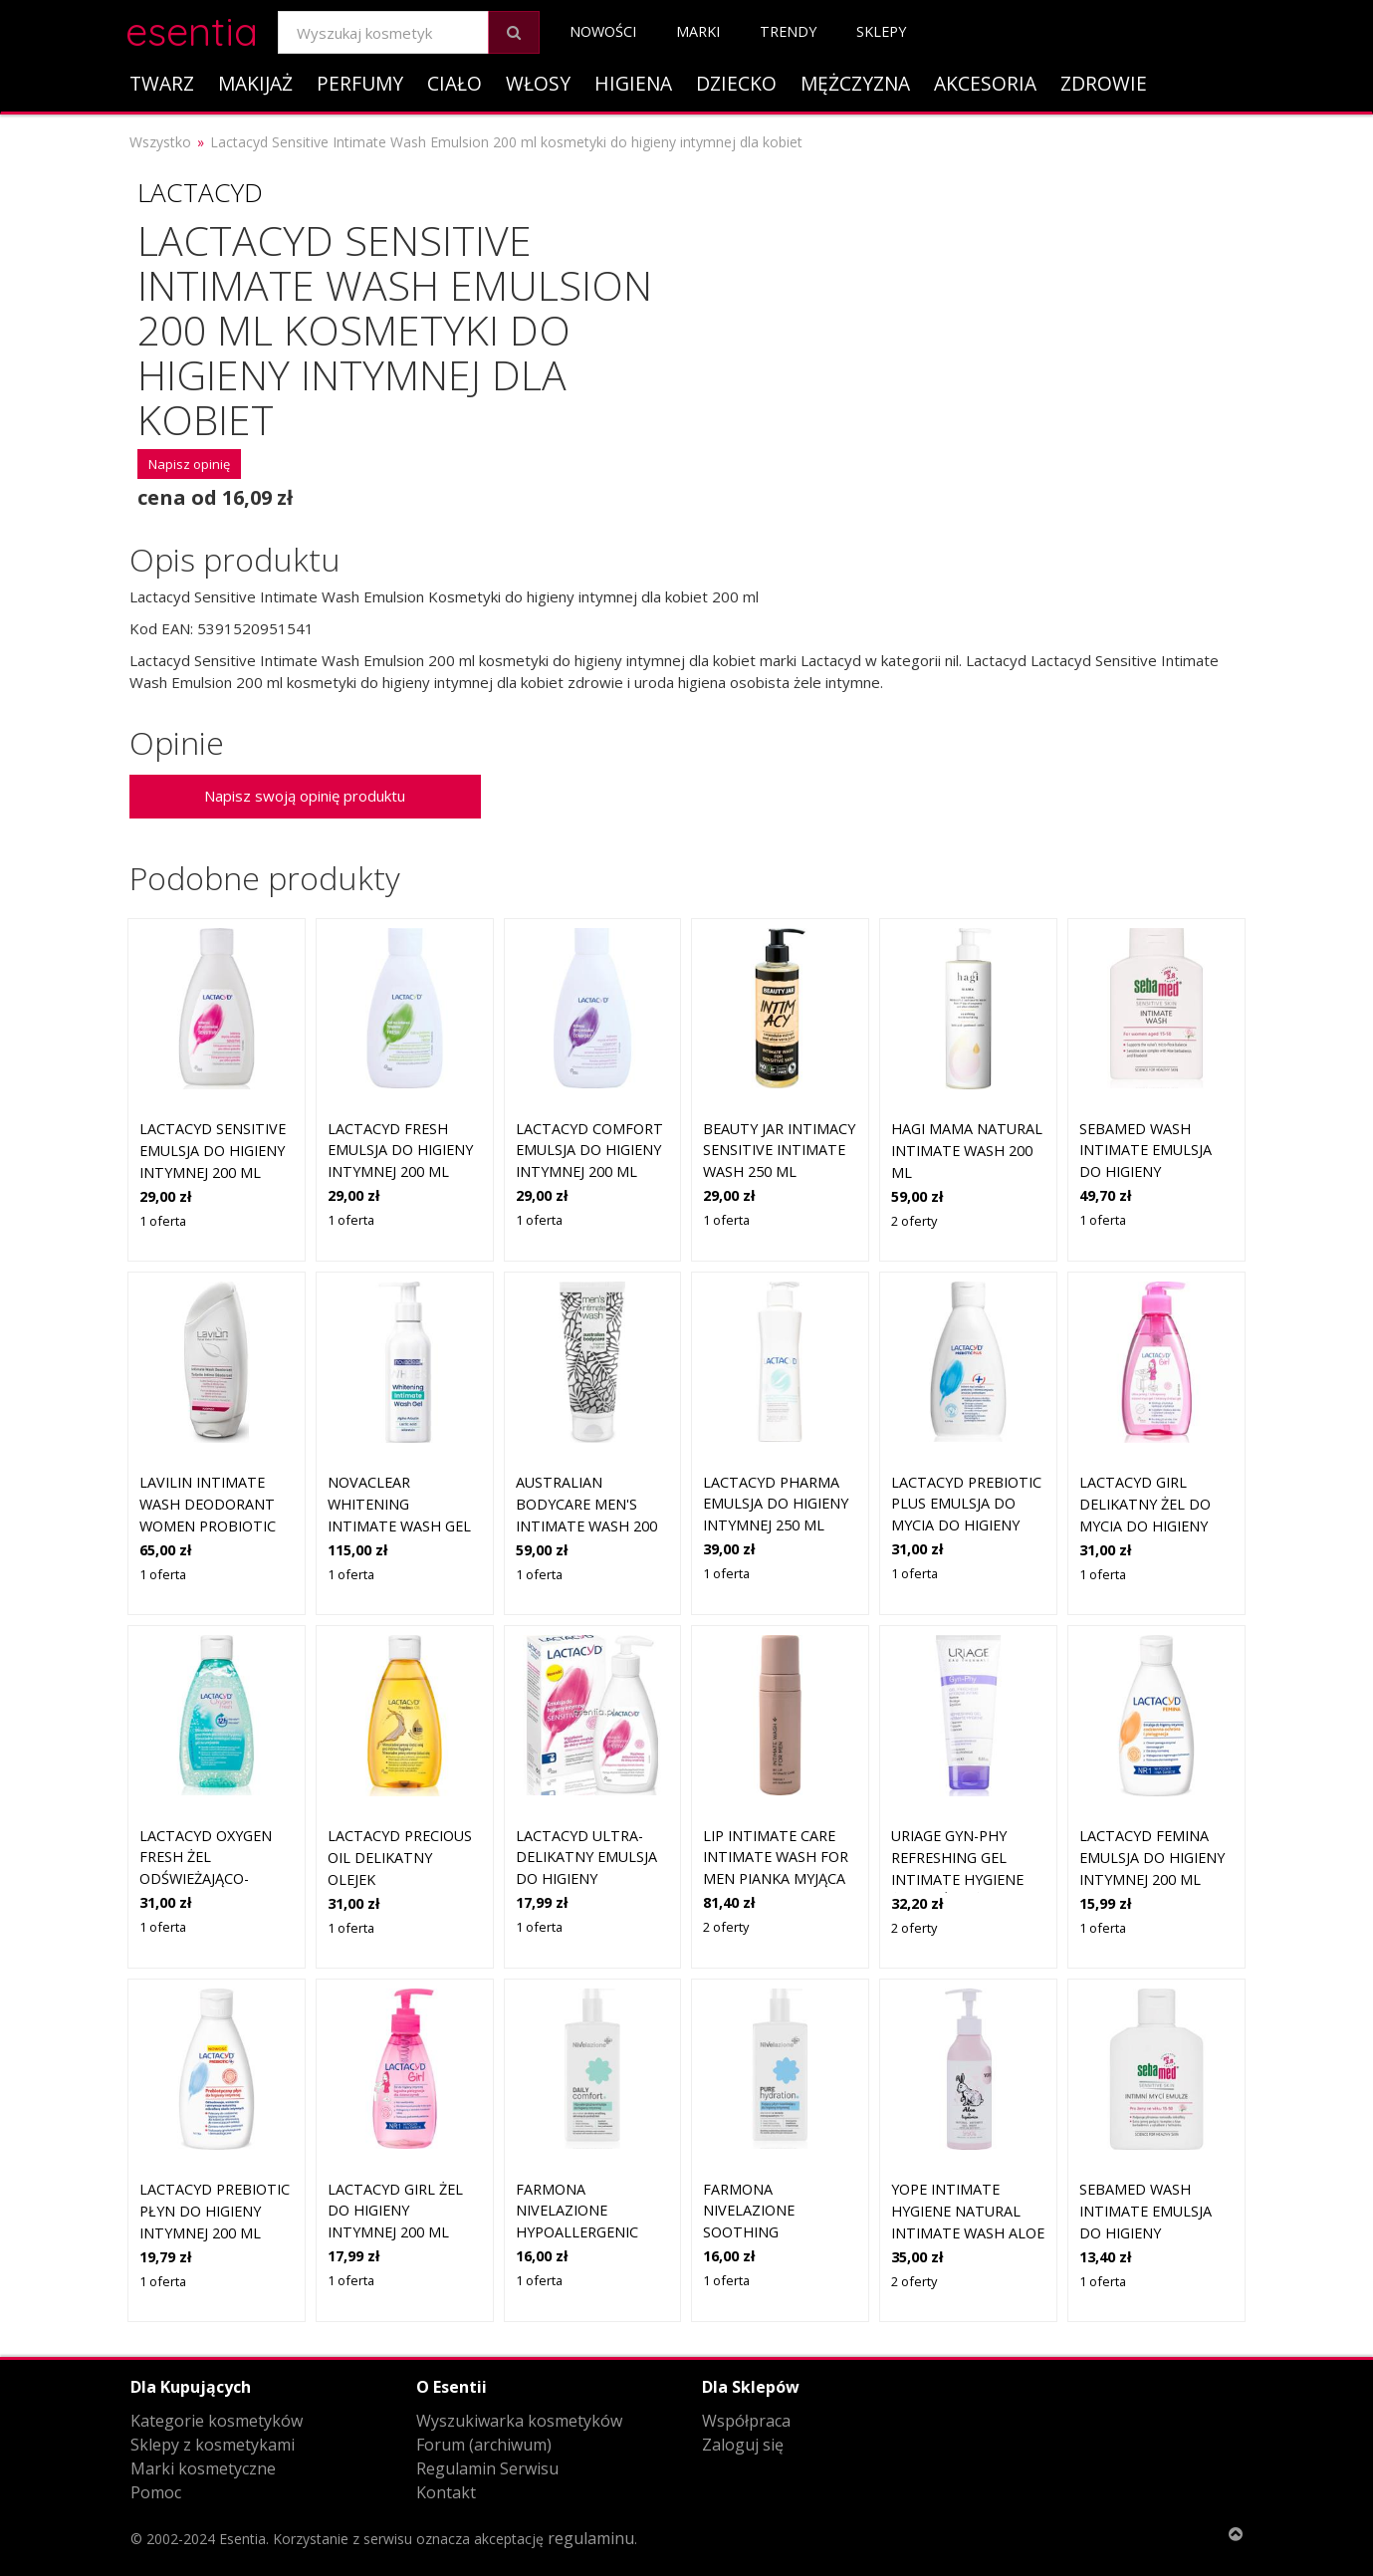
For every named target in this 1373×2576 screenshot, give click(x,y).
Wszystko (160, 141)
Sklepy (881, 31)
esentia (191, 28)
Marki (698, 31)
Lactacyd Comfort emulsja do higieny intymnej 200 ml (589, 1150)
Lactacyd (200, 192)
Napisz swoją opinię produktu (304, 796)
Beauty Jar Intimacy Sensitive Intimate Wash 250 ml (779, 1150)
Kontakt (446, 2492)
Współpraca (746, 2421)
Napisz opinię (189, 464)
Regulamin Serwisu (487, 2468)
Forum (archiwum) (484, 2445)
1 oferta (162, 1221)
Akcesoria (985, 83)
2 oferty (914, 1221)
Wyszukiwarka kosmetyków (519, 2421)
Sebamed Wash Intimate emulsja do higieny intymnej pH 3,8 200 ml (1151, 1171)
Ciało (454, 83)
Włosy (538, 83)
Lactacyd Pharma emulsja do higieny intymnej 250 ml (775, 1503)
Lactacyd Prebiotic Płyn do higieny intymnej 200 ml (214, 2210)
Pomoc (155, 2492)
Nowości (603, 31)
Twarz (161, 83)
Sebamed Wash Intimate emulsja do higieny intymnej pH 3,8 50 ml (1147, 2232)
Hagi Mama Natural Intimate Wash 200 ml (966, 1150)
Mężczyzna (855, 83)
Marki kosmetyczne (203, 2468)
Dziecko (736, 83)
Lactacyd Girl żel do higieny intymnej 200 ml (395, 2210)
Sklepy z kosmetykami (212, 2445)
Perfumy (360, 83)
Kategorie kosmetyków (216, 2421)
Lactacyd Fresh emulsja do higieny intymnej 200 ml (400, 1150)
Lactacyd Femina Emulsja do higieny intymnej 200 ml (1152, 1857)
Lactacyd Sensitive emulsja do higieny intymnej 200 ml (212, 1150)
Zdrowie (1103, 83)
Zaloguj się (743, 2445)
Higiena (633, 83)
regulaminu (591, 2538)
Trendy (788, 31)
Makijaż (255, 83)
